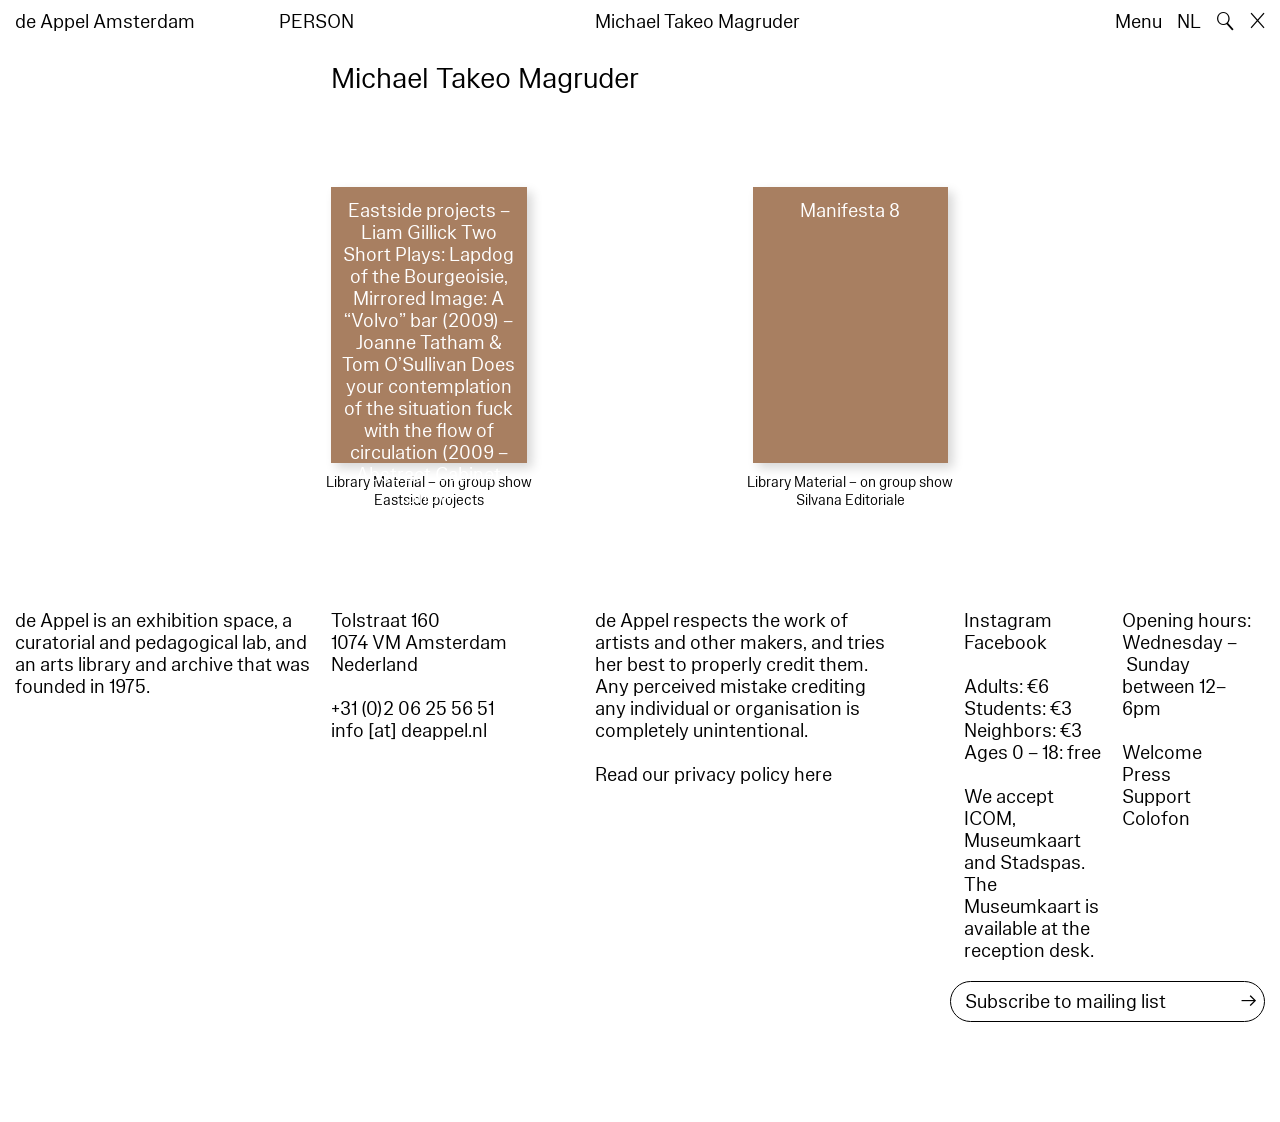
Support (1156, 797)
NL (1189, 22)
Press (1146, 775)
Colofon (1156, 819)
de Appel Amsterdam (105, 22)
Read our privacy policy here (713, 775)
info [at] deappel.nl (409, 731)
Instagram (1008, 621)
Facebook (1005, 643)
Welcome (1162, 753)
